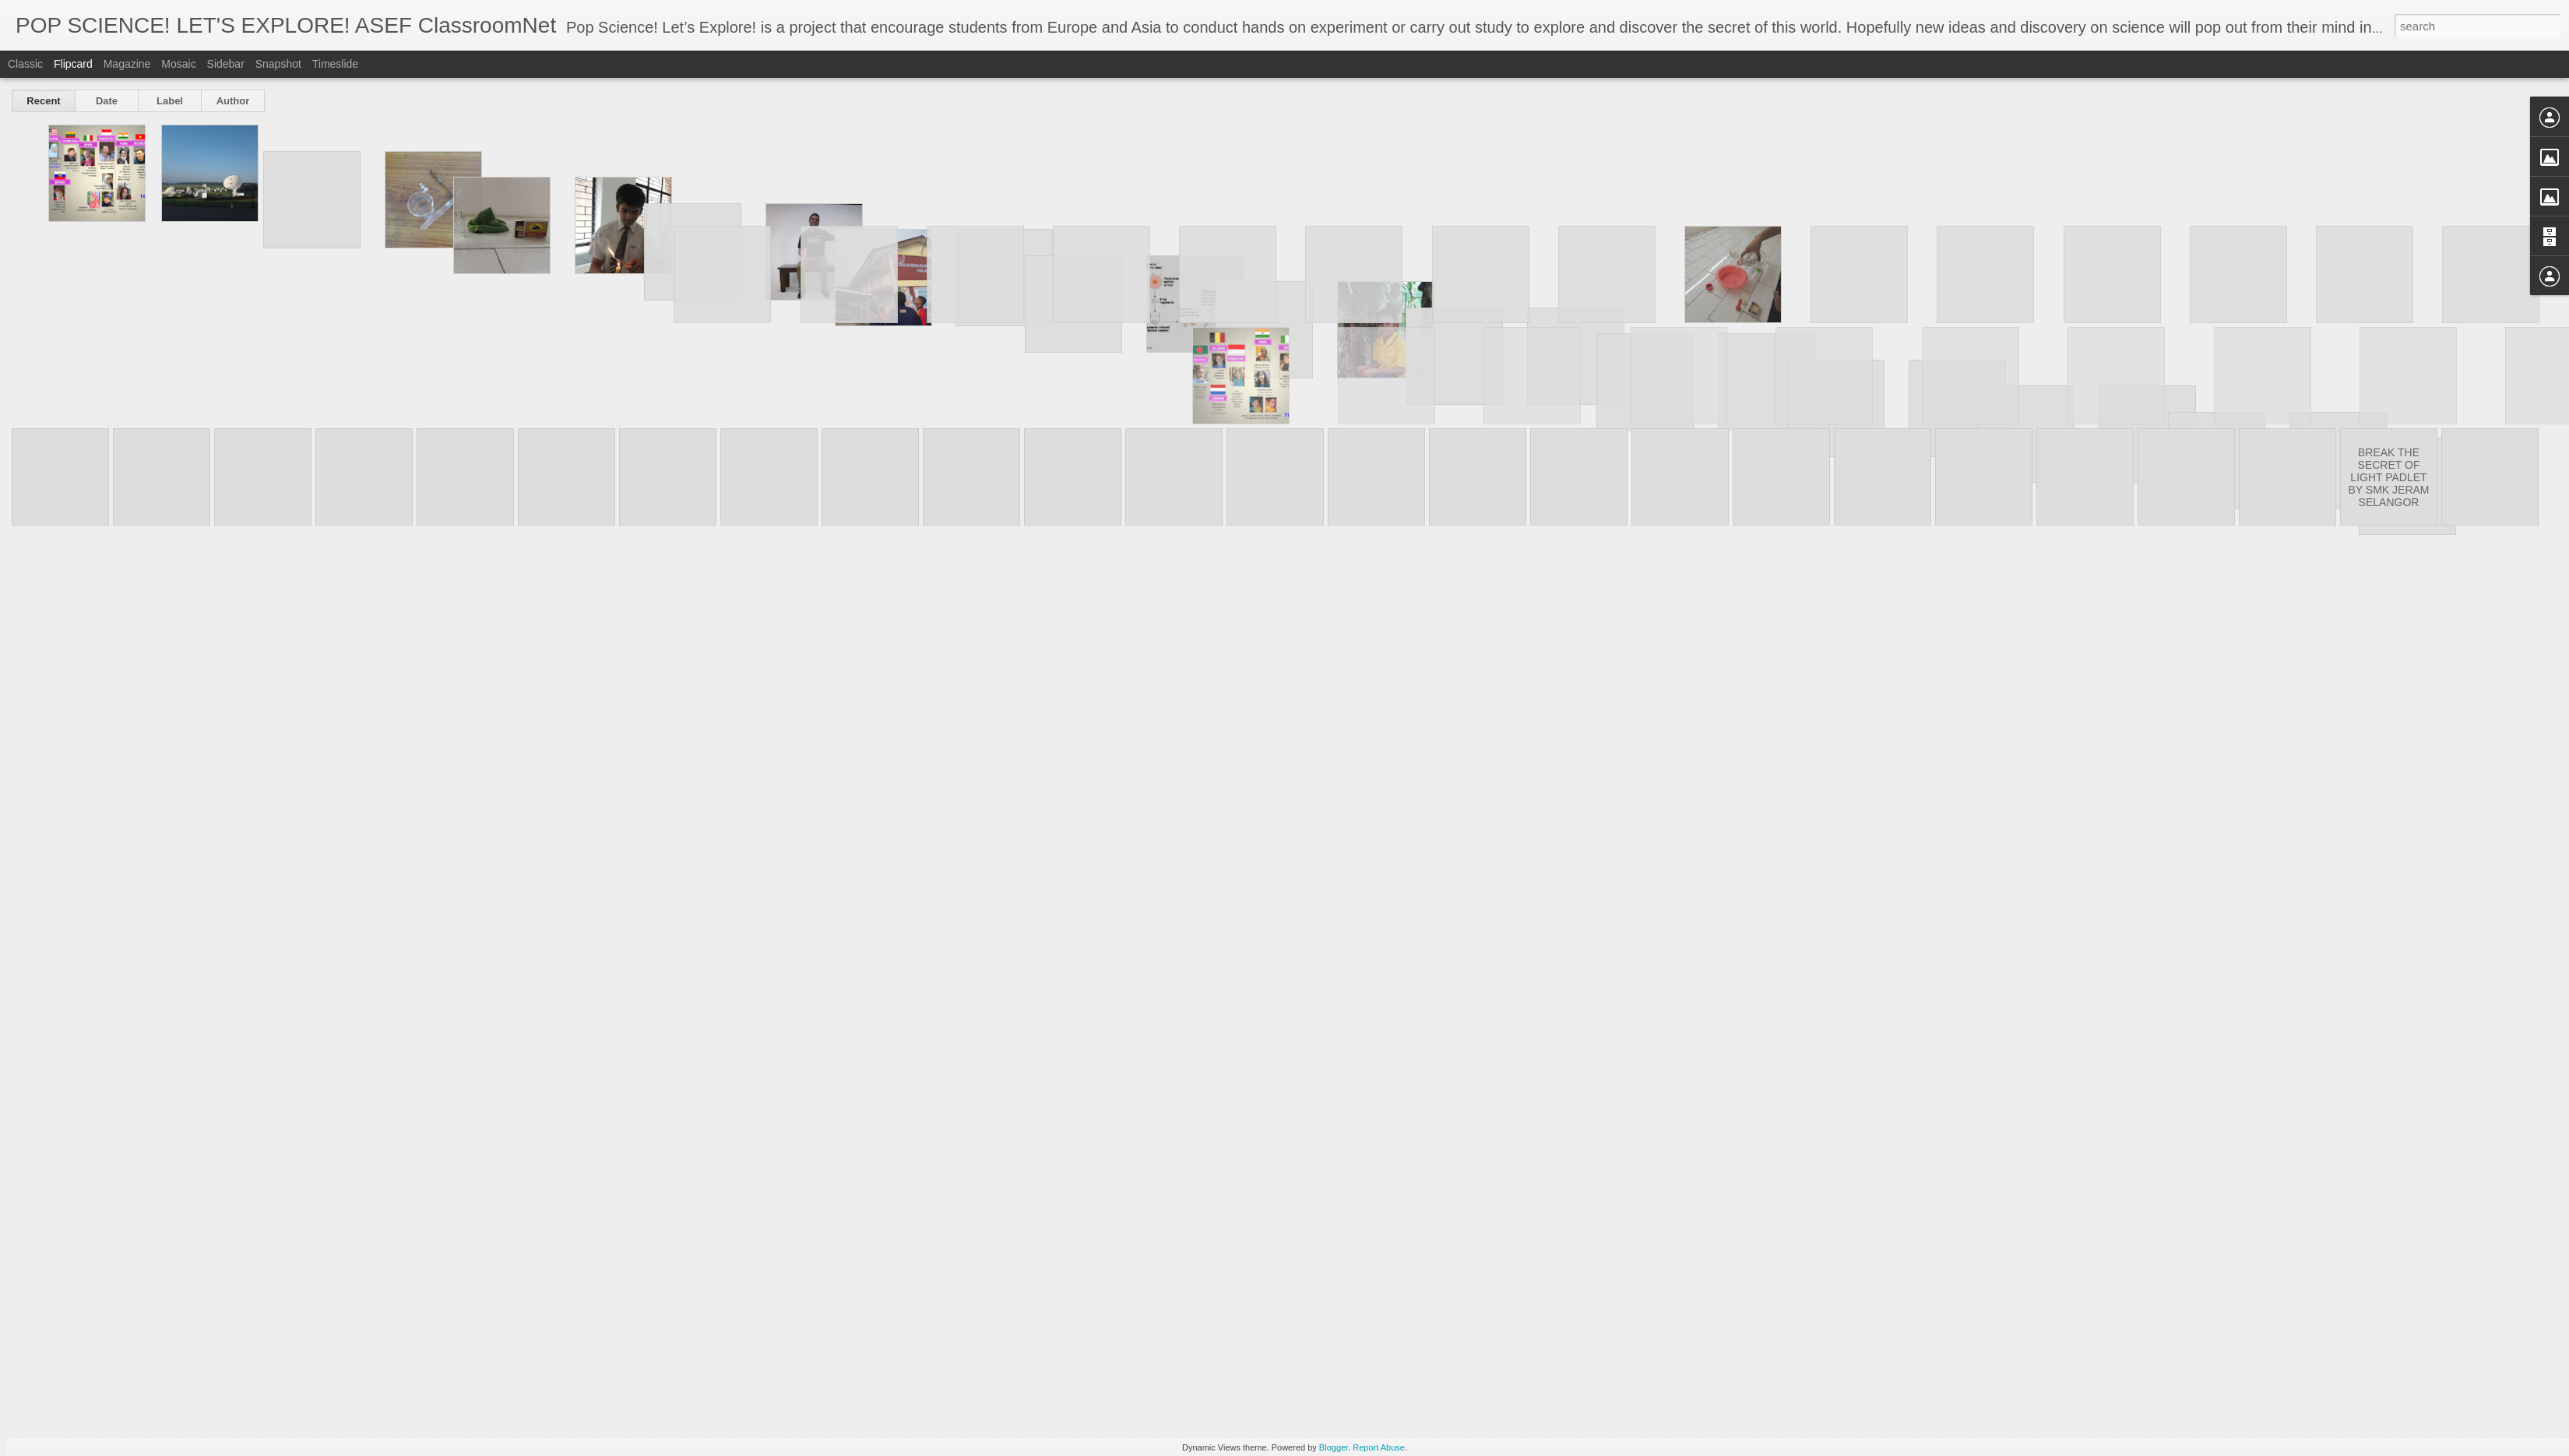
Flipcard (73, 64)
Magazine (127, 64)
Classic (25, 64)
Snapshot (278, 64)
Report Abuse (1379, 1447)
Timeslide (335, 64)
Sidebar (226, 64)
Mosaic (178, 64)
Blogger (1333, 1447)
